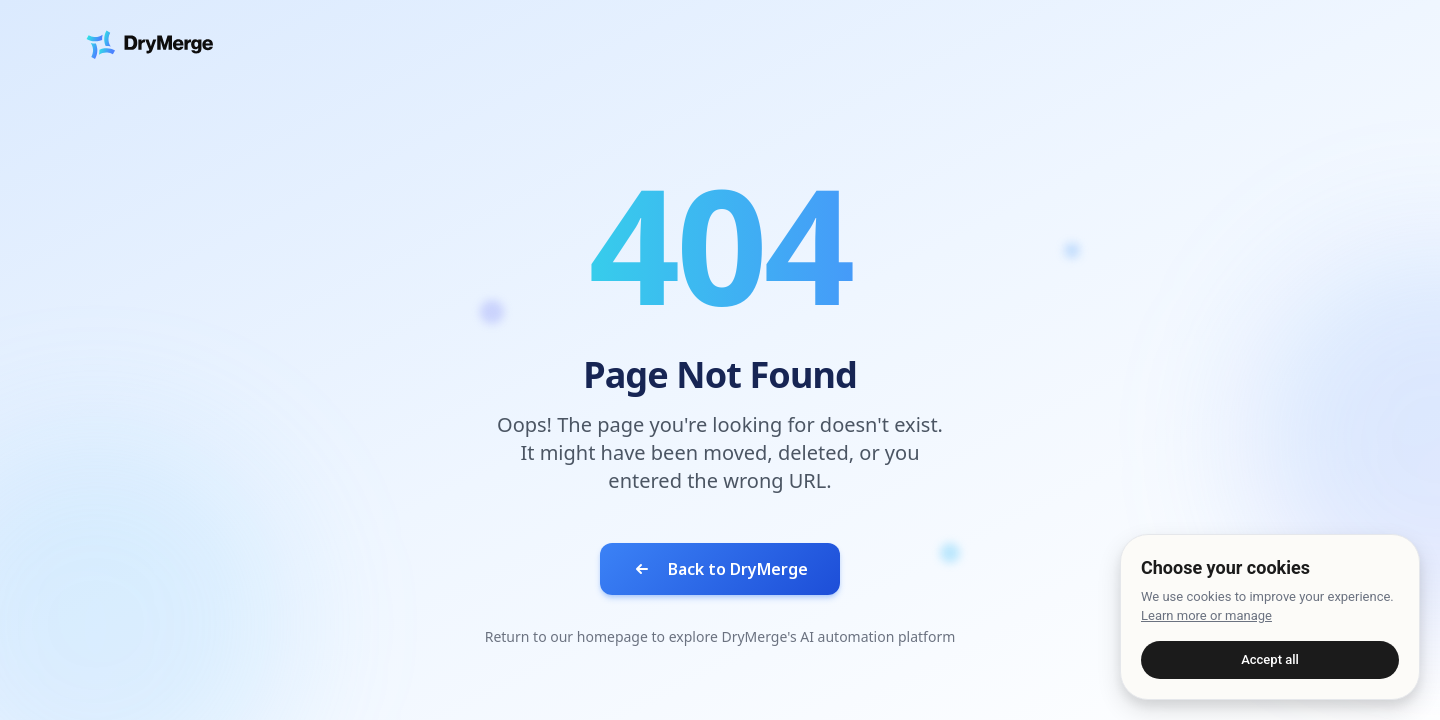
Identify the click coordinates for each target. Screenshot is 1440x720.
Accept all (1270, 659)
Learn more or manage (1206, 615)
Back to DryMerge (720, 569)
